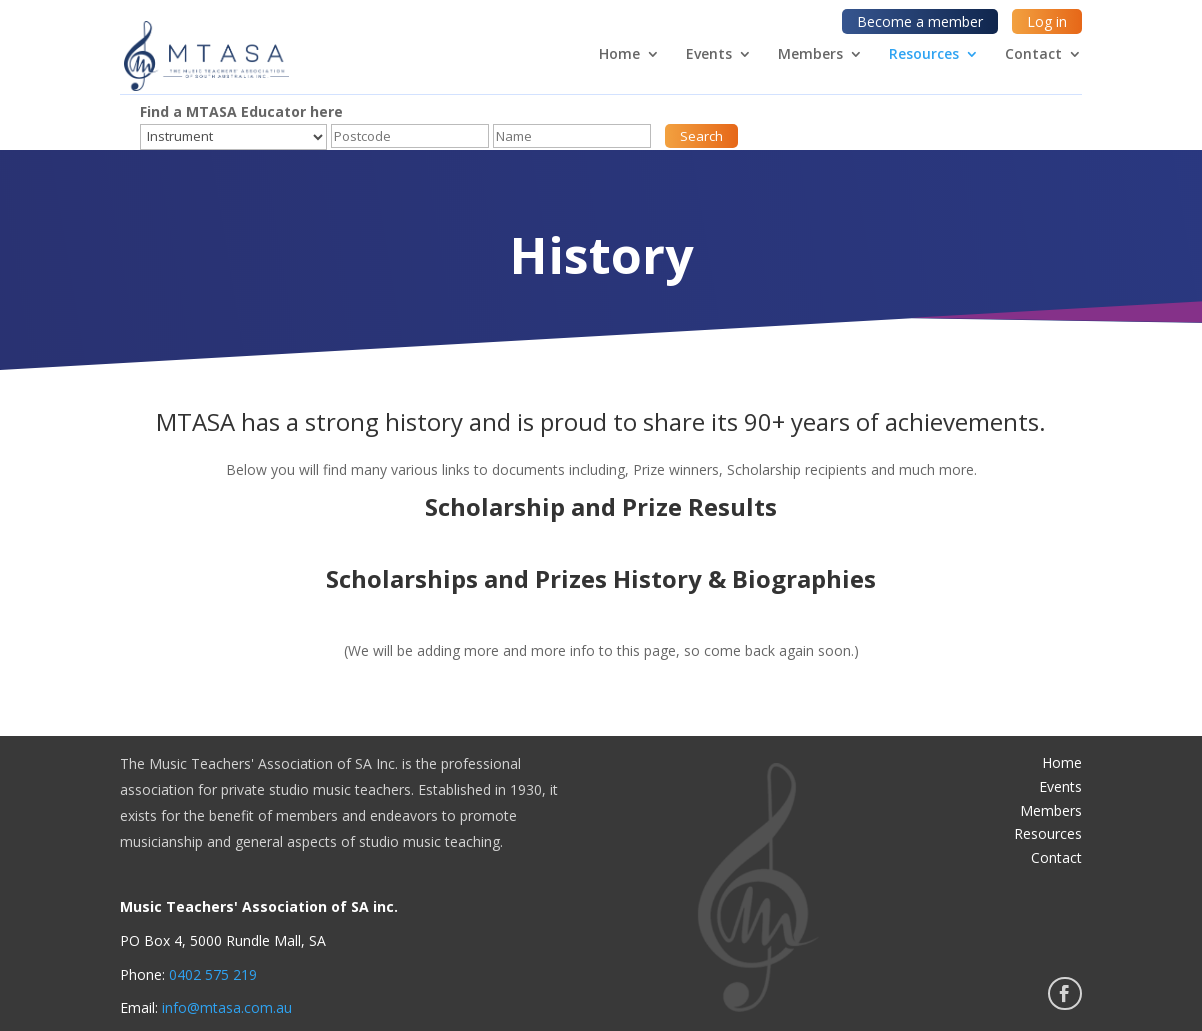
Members (810, 55)
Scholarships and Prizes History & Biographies (601, 578)
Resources (924, 55)
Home (619, 55)
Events (709, 55)
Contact (1033, 55)
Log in (1047, 21)
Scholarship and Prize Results (601, 506)
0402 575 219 (213, 974)
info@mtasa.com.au (227, 1007)
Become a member (920, 21)
